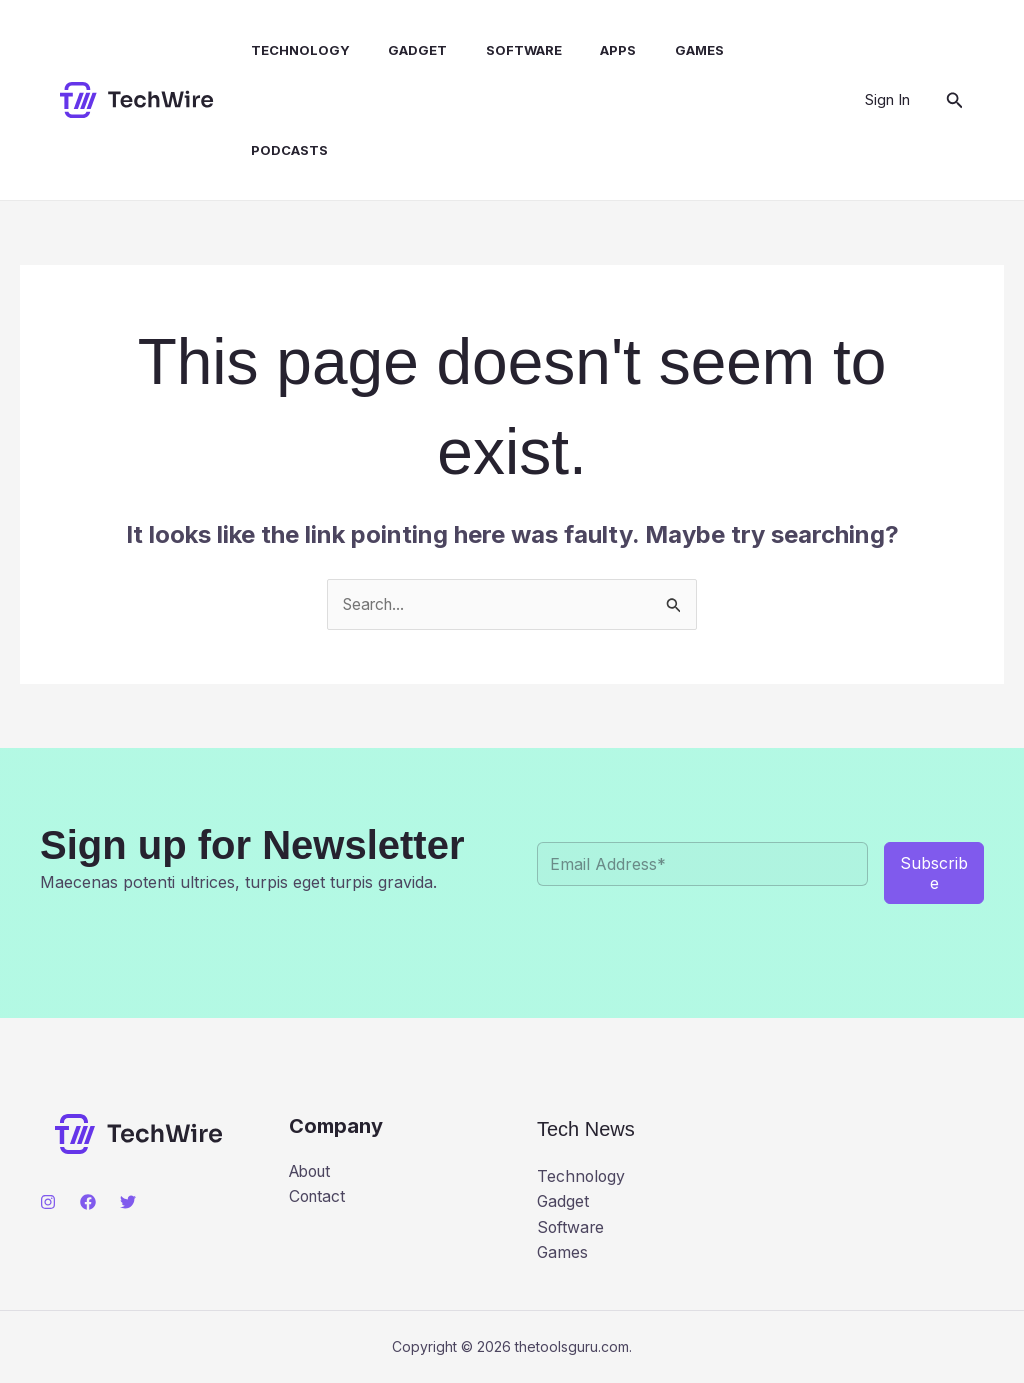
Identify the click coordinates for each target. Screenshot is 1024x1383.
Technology (291, 50)
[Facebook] (88, 1203)
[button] (955, 100)
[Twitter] (128, 1203)
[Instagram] (48, 1203)
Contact (318, 1197)
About (312, 1172)
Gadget (402, 50)
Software (502, 50)
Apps (590, 50)
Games (664, 50)
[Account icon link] (887, 100)
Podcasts (280, 150)
